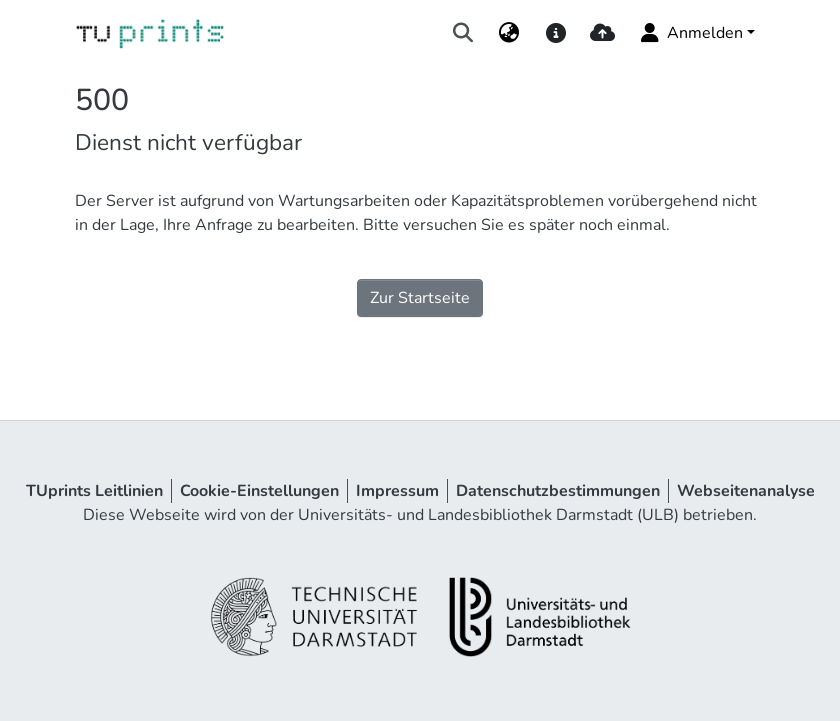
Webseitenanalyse (746, 491)
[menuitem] (509, 33)
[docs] (555, 33)
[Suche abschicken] (463, 33)
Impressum (397, 491)
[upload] (602, 33)
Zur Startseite (420, 298)
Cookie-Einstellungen (259, 491)
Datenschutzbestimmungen (558, 491)
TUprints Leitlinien (94, 491)
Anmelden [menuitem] (690, 33)
